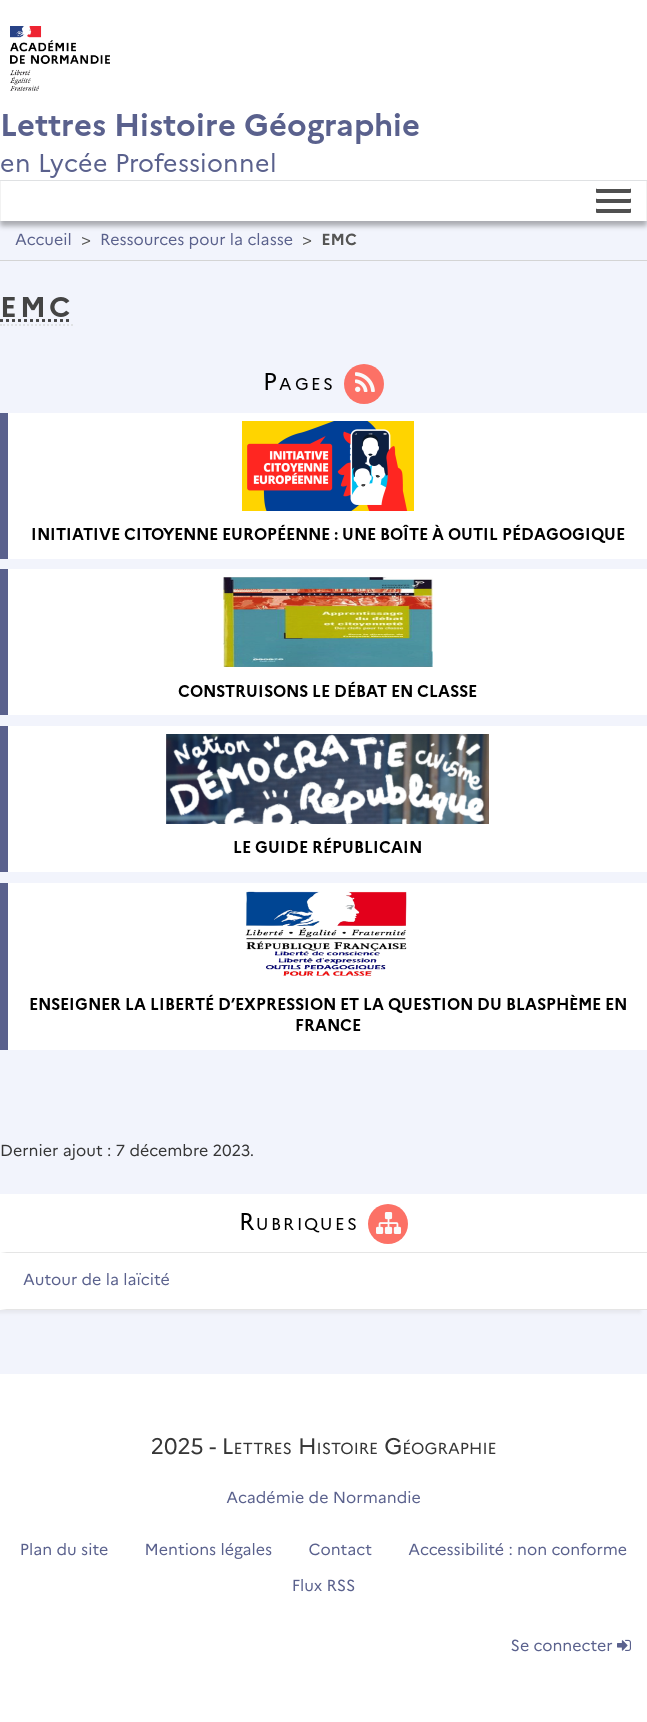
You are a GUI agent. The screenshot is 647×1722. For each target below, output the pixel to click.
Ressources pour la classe (196, 240)
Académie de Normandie (323, 1498)
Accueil (43, 240)
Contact (340, 1550)
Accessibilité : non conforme (517, 1550)
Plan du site (64, 1550)
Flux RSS (324, 1586)
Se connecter (571, 1646)
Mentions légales (209, 1550)
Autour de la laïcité (96, 1280)
